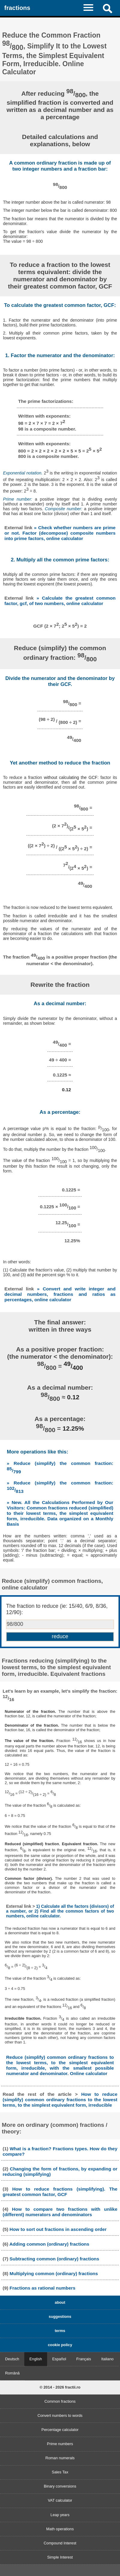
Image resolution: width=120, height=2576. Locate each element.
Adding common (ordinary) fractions (49, 2244)
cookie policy (60, 2345)
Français (83, 2359)
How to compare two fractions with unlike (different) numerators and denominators (60, 2212)
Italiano (107, 2359)
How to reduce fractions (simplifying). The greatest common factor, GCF (60, 2191)
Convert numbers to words (60, 2415)
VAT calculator (60, 2500)
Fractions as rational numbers (42, 2287)
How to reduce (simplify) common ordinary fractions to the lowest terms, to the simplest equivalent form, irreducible (60, 2100)
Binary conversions (60, 2486)
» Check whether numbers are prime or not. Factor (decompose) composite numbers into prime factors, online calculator (60, 533)
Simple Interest (60, 2557)
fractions (17, 7)
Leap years (59, 2515)
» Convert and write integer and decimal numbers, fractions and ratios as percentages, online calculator (60, 1294)
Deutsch (12, 2359)
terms (60, 2330)
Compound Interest (60, 2543)
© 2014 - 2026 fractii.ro (60, 2387)
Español (59, 2359)
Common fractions (60, 2401)
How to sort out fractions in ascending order (58, 2229)
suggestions (60, 2316)
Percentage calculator (60, 2429)
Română (12, 2373)
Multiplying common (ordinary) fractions (54, 2273)
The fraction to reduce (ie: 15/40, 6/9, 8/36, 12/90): (56, 1609)
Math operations (60, 2529)
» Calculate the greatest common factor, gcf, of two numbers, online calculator (60, 600)
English (35, 2359)
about (60, 2302)
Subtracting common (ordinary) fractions (54, 2258)
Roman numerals (59, 2458)
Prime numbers (60, 2444)
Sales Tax (60, 2472)
